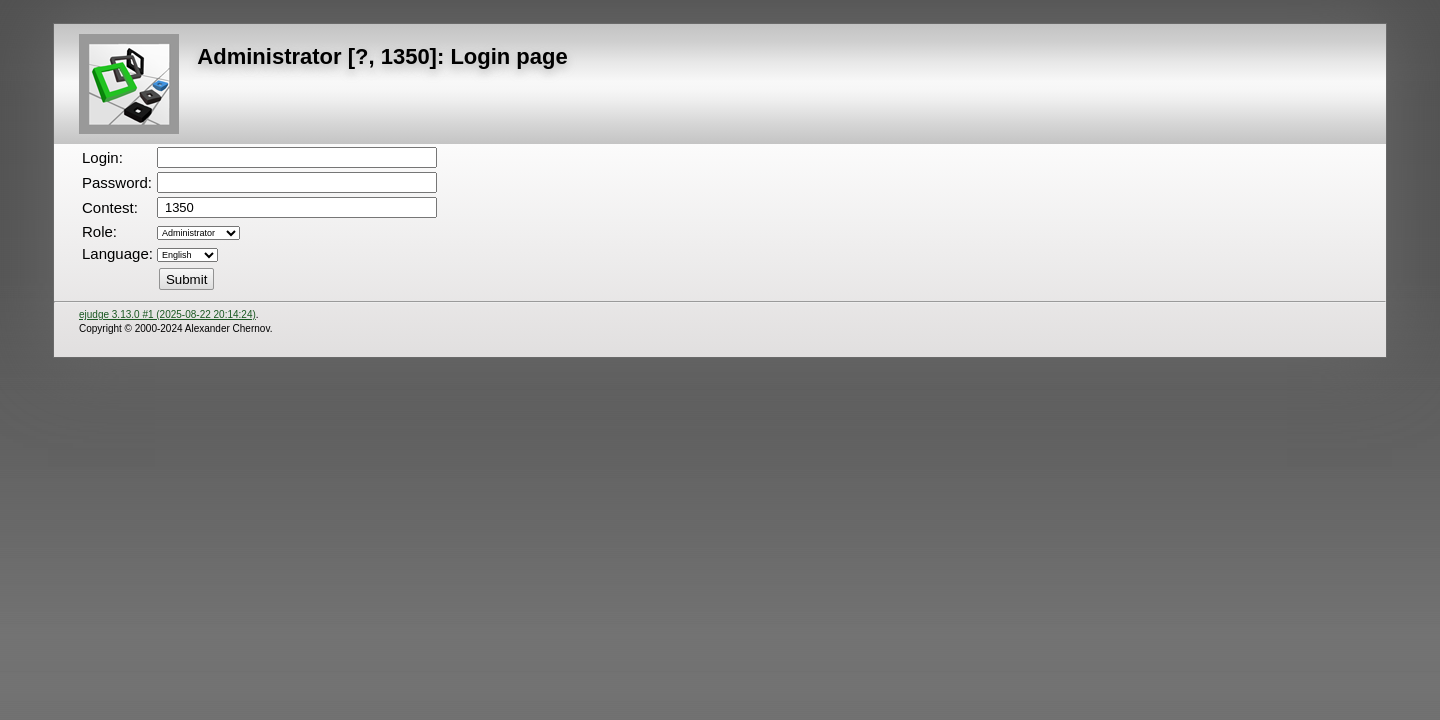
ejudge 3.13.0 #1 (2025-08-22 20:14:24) (167, 314)
